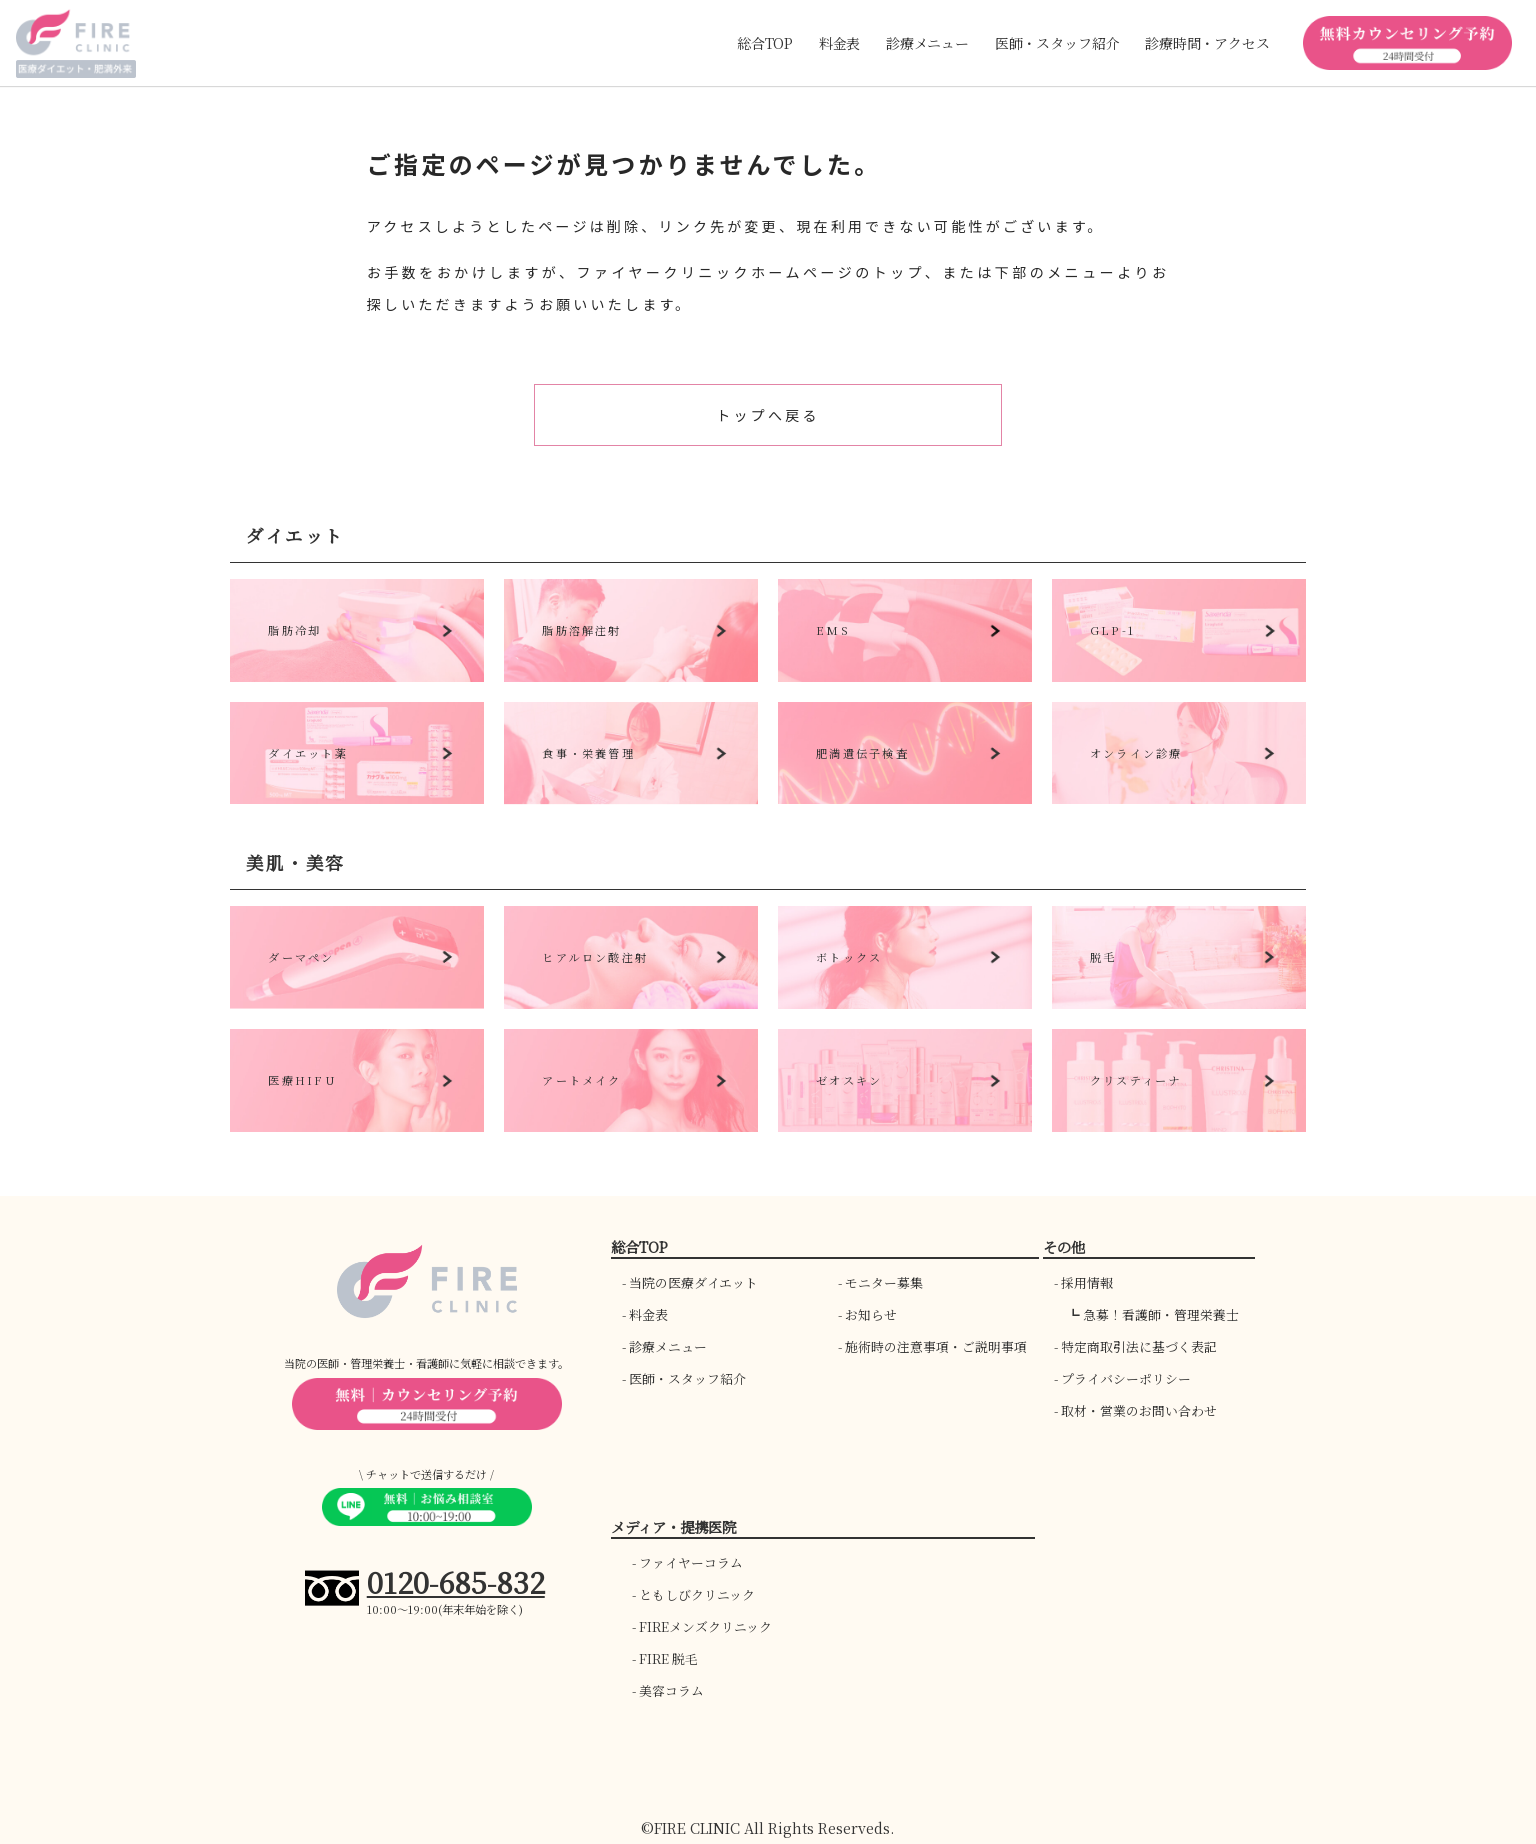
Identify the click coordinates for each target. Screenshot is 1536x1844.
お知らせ (871, 1314)
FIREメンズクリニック (705, 1626)
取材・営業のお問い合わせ (1139, 1410)
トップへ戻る (767, 415)
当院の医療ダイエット (693, 1282)
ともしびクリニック (697, 1594)
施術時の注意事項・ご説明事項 (936, 1346)
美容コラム (671, 1690)
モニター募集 (884, 1282)
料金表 (840, 43)
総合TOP (765, 43)
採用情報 (1087, 1282)
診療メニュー (668, 1346)
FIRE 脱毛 (668, 1658)
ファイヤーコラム (691, 1562)
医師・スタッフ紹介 (687, 1378)
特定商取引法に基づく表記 (1139, 1346)
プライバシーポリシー (1126, 1378)
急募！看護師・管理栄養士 (1161, 1314)
